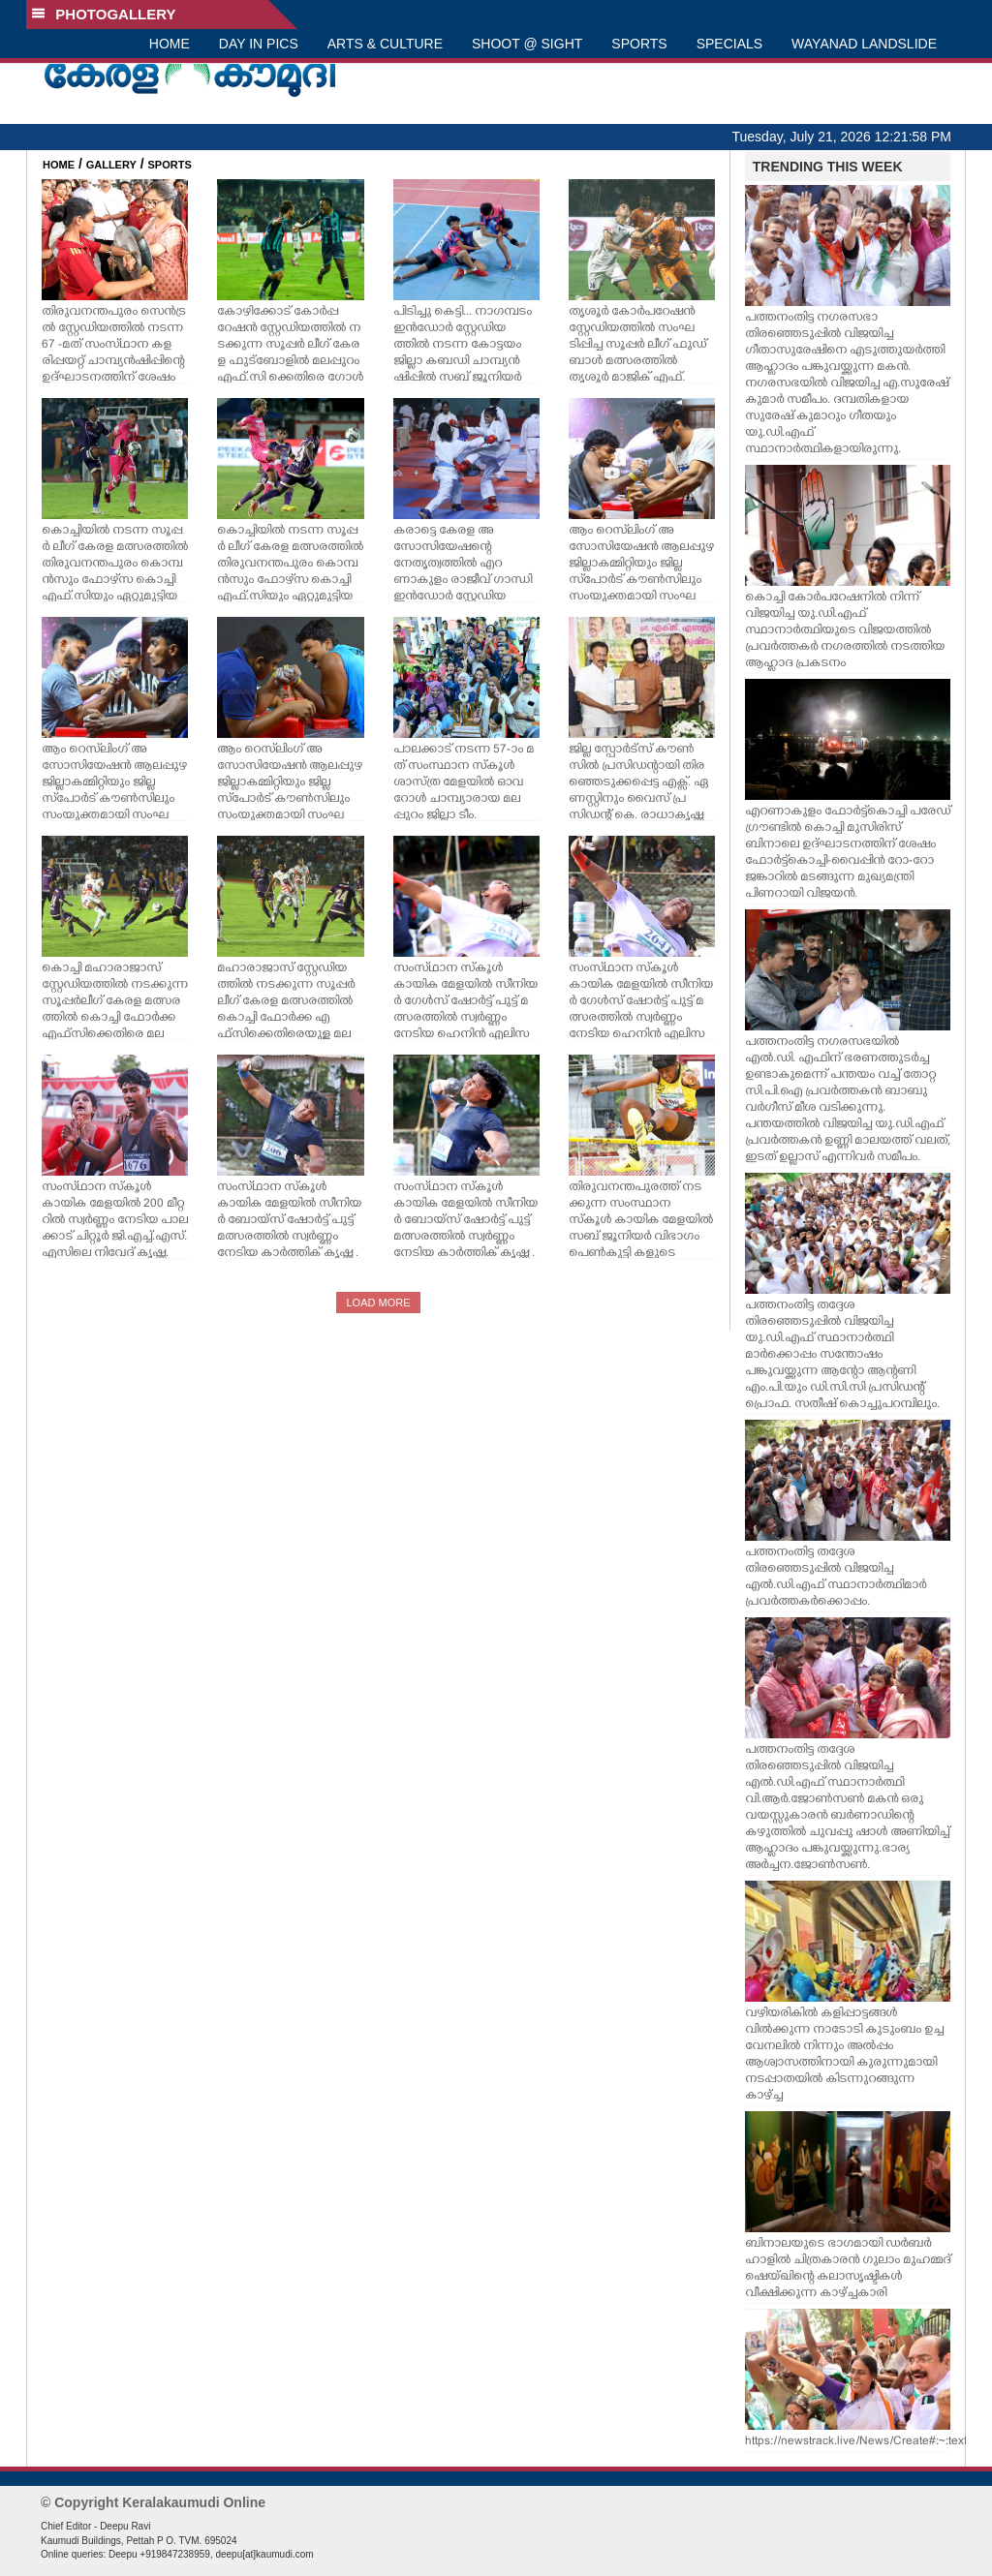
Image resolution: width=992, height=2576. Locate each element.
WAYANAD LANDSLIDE (864, 43)
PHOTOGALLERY (103, 14)
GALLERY (111, 164)
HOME (169, 43)
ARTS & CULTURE (385, 43)
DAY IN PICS (258, 43)
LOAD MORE (378, 1302)
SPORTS (638, 43)
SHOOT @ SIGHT (527, 43)
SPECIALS (729, 43)
